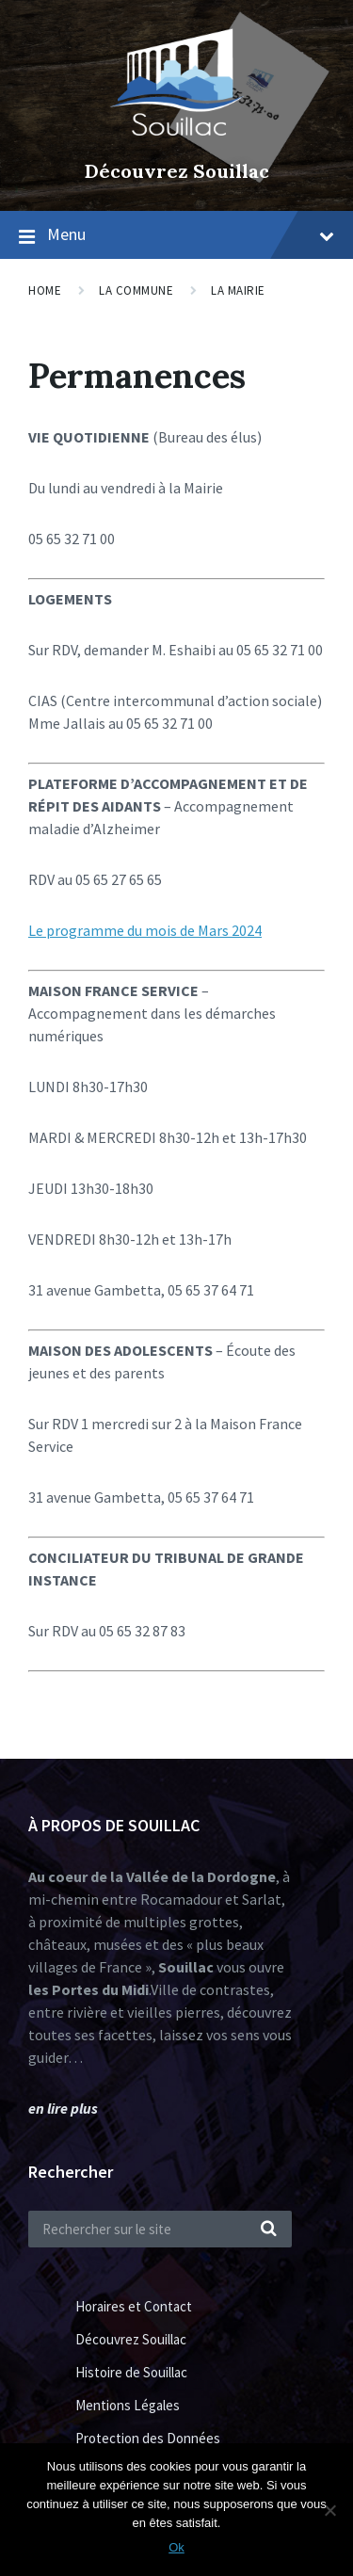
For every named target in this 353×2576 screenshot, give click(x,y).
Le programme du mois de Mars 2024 (145, 930)
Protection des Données (147, 2438)
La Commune (136, 290)
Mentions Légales (127, 2405)
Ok (176, 2547)
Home (44, 290)
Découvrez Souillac (177, 171)
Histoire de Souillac (131, 2372)
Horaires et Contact (133, 2306)
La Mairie (238, 290)
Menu (190, 234)
